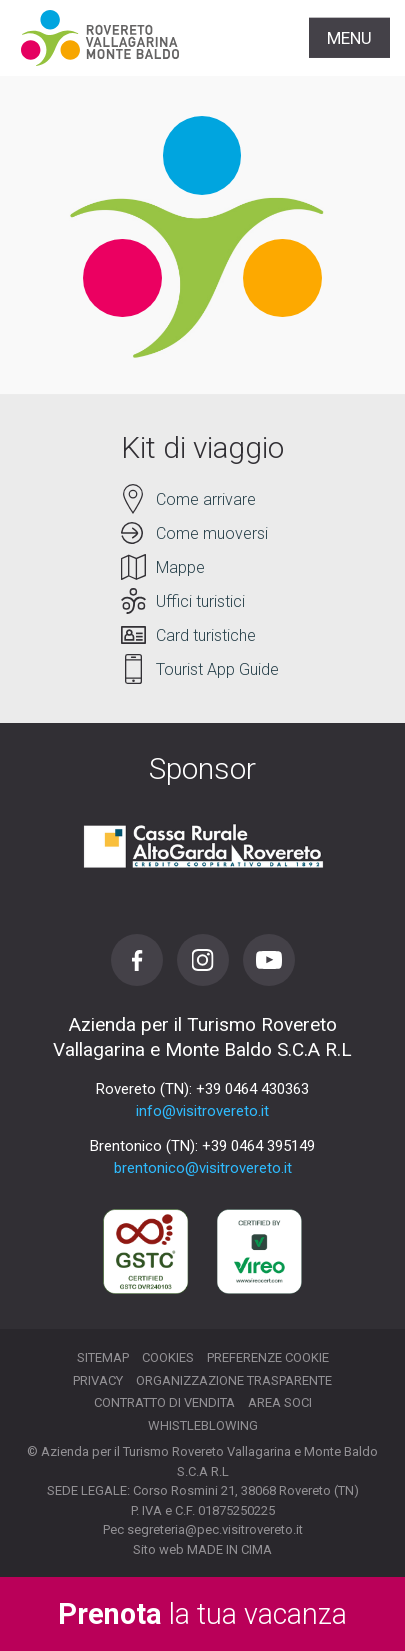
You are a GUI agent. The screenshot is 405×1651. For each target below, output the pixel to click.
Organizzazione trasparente (234, 1380)
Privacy (98, 1380)
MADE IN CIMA (229, 1549)
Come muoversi (212, 533)
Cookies (168, 1357)
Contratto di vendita (164, 1402)
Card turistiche (206, 635)
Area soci (280, 1402)
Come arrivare (206, 499)
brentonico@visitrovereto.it (203, 1168)
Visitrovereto (100, 38)
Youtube (269, 960)
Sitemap (103, 1357)
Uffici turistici (200, 601)
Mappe (180, 567)
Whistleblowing (203, 1425)
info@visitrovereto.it (202, 1111)
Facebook (137, 960)
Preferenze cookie (268, 1357)
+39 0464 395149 (258, 1146)
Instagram (203, 960)
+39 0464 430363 (252, 1089)
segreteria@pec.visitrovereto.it (215, 1529)
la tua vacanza (202, 1614)
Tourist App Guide (217, 669)
